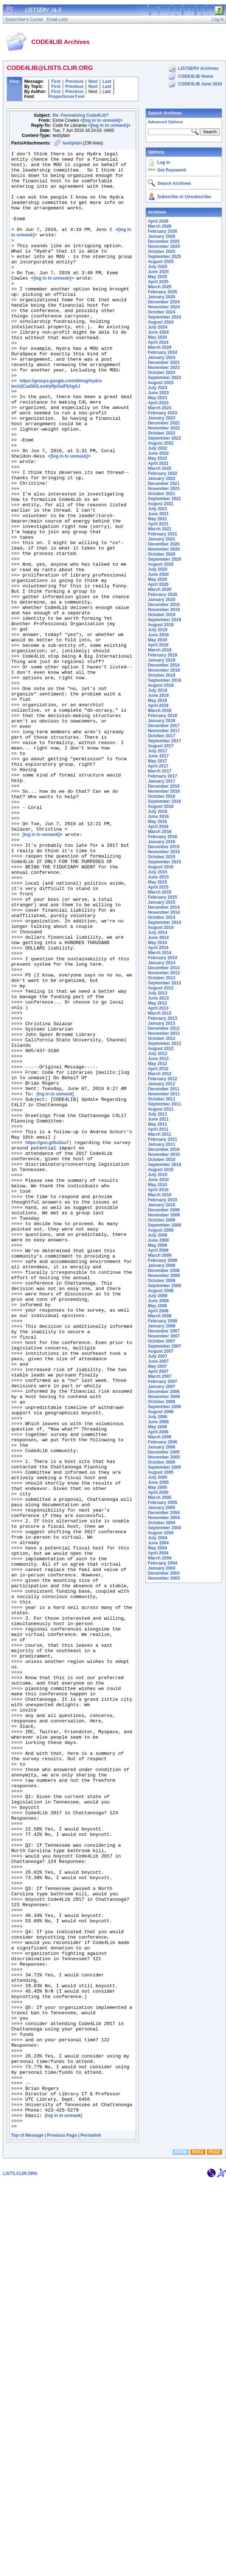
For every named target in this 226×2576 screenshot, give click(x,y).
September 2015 (164, 861)
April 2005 (158, 1492)
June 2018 (158, 695)
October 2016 (161, 796)
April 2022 (158, 463)
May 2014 (157, 942)
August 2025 (160, 261)
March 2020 (159, 589)
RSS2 (214, 2546)
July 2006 (157, 1416)
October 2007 (161, 1341)
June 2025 (158, 271)
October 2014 (161, 917)
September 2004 (164, 1527)
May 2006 (157, 1426)
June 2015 (158, 877)
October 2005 (161, 1462)
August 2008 (160, 1290)
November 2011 (164, 1093)
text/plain (72, 143)
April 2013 (158, 1008)
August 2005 (160, 1472)
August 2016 (160, 806)
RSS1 (197, 2546)
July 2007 (157, 1356)
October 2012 (161, 1038)
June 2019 (158, 634)
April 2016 (158, 826)
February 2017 (162, 776)
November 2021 (164, 488)
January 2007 (161, 1386)
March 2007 (159, 1376)
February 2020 (162, 594)
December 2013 (164, 967)
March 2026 (159, 226)
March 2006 (159, 1437)
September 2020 (164, 559)
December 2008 (164, 1270)
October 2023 (161, 372)
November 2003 (164, 1578)
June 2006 (158, 1421)
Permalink (90, 2529)
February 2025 (162, 291)
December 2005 (164, 1452)
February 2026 (162, 231)
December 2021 (164, 483)
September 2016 (164, 801)
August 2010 (160, 1169)
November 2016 (164, 791)
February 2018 (162, 715)
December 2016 (164, 786)
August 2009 (160, 1230)
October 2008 (161, 1280)
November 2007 (164, 1336)
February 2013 (162, 1018)
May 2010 (157, 1184)
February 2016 (162, 836)
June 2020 (158, 574)
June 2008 (158, 1300)
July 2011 (157, 1114)
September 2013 (164, 983)
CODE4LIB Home (195, 76)
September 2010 (164, 1164)
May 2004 (157, 1548)
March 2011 (159, 1134)
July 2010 (157, 1174)
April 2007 (158, 1371)
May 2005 (157, 1487)
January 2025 (161, 296)
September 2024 (164, 317)
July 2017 (157, 750)
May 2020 (157, 579)
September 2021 (164, 498)
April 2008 (158, 1310)
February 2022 (162, 473)
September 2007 (164, 1346)
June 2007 (158, 1361)
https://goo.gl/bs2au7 (47, 1340)
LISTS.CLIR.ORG (20, 2568)
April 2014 (158, 947)
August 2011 (160, 1109)
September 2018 (164, 680)
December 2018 (164, 665)
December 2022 (164, 423)
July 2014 (157, 932)
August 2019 (160, 624)
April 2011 (158, 1129)
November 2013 (164, 972)
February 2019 (162, 655)
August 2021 (160, 503)
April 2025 (158, 281)
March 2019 (159, 650)
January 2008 (161, 1326)
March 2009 (159, 1255)
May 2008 (157, 1305)
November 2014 (164, 912)
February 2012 (162, 1078)
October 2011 (161, 1099)
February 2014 (162, 957)
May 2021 (157, 518)
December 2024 (164, 301)
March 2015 (159, 892)
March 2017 (159, 771)
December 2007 (164, 1331)
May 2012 (157, 1063)
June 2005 (158, 1482)
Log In (163, 162)
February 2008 (162, 1320)
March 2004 (159, 1558)
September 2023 (164, 377)
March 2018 (159, 710)
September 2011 (164, 1104)
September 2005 (164, 1467)
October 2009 (161, 1220)
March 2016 (159, 831)
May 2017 (157, 761)
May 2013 (157, 1003)
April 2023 (158, 402)
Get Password (171, 170)
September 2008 (164, 1285)
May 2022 (157, 458)
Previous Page (62, 2529)
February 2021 (162, 534)
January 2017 (161, 781)
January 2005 (161, 1507)
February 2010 (162, 1199)
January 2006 (161, 1447)
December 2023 (164, 362)
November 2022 (164, 428)
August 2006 (160, 1411)
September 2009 (164, 1225)
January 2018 (161, 720)
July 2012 (157, 1053)
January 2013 (161, 1023)
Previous (74, 81)
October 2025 (161, 251)
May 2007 (157, 1366)
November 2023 (164, 367)
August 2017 (160, 745)
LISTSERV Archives (198, 68)
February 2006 (162, 1442)
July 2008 (157, 1295)
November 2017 (164, 730)
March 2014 (159, 952)
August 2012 (160, 1048)
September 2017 (164, 740)
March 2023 (159, 407)
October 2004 (161, 1522)
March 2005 (159, 1497)
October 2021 (161, 493)
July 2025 (157, 266)
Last (106, 81)
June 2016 (158, 816)
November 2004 (164, 1517)
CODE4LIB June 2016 (200, 83)
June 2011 (158, 1119)
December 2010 (164, 1149)
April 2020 (158, 584)
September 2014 (164, 922)
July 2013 (157, 993)
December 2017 (164, 725)
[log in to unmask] (101, 120)
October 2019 (161, 614)
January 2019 (161, 660)
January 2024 (161, 357)
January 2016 (161, 841)
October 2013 (161, 977)
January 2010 (161, 1204)
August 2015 (160, 866)
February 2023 (162, 412)
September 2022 (164, 438)
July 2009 (157, 1235)
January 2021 (161, 539)
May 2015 (157, 882)
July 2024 (157, 327)
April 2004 (158, 1553)
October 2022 (161, 433)
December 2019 (164, 604)
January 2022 (161, 478)
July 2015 (157, 872)
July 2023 (157, 387)
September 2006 (164, 1406)
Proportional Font (66, 96)
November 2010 (164, 1154)
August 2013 (160, 988)
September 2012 (164, 1043)
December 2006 (164, 1391)
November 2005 (164, 1457)
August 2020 (160, 564)
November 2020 (164, 549)
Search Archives (165, 113)
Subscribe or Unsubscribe (184, 196)
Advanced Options (165, 122)
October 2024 (161, 312)
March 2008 (159, 1315)
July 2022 (157, 448)
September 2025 (164, 256)
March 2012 (159, 1073)
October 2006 (161, 1401)
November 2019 (164, 609)
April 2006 (158, 1431)
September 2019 (164, 619)
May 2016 (157, 821)
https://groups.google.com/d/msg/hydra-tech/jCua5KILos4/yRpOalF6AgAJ (56, 430)
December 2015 (164, 846)
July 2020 (157, 569)
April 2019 (158, 645)
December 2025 (164, 241)
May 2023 (157, 397)
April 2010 (158, 1189)
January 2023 (161, 418)
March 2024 (159, 347)
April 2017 (158, 766)
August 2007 (160, 1351)
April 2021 (158, 523)
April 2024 (158, 342)
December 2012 (164, 1028)
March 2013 (159, 1013)
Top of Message (27, 2529)
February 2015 (162, 897)
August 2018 (160, 685)
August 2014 (160, 927)
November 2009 (164, 1215)
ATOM (180, 2546)
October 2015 (161, 856)
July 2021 (157, 508)
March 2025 (159, 286)
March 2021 (159, 528)
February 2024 (162, 352)
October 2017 (161, 735)
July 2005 (157, 1477)
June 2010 (158, 1179)
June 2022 (158, 453)
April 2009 (158, 1250)
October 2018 (161, 675)
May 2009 (157, 1245)
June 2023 (158, 392)
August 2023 (160, 382)
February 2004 (162, 1563)
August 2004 (160, 1532)
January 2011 (161, 1144)
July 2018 (157, 690)
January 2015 (161, 902)
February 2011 (162, 1139)
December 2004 (164, 1512)
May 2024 (157, 337)
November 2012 (164, 1033)
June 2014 (158, 937)
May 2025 (157, 276)
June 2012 (158, 1058)
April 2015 (158, 887)
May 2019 (157, 639)
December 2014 (164, 907)
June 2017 (158, 755)
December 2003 (164, 1573)
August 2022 (160, 443)
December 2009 (164, 1210)
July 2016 (157, 811)
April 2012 (158, 1068)
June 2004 (158, 1542)
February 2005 (162, 1502)
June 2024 (158, 332)
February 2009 (162, 1260)
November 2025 (164, 246)
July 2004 (157, 1537)
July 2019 (157, 629)
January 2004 (161, 1568)
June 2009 (158, 1240)
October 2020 (161, 554)
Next (93, 81)
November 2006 (164, 1396)
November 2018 (164, 670)
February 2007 (162, 1381)
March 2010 (159, 1194)
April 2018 (158, 705)
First (56, 81)
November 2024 (164, 307)
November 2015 (164, 851)
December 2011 (164, 1088)
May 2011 (157, 1124)
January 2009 (161, 1265)
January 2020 (161, 599)
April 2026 (158, 221)
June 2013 (158, 998)
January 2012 (161, 1083)
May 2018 (157, 700)
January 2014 (161, 962)
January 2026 (161, 236)
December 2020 (164, 544)
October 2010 (161, 1159)
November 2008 (164, 1275)
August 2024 (160, 322)
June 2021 (158, 513)
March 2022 (159, 468)
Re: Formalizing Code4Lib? (80, 115)
